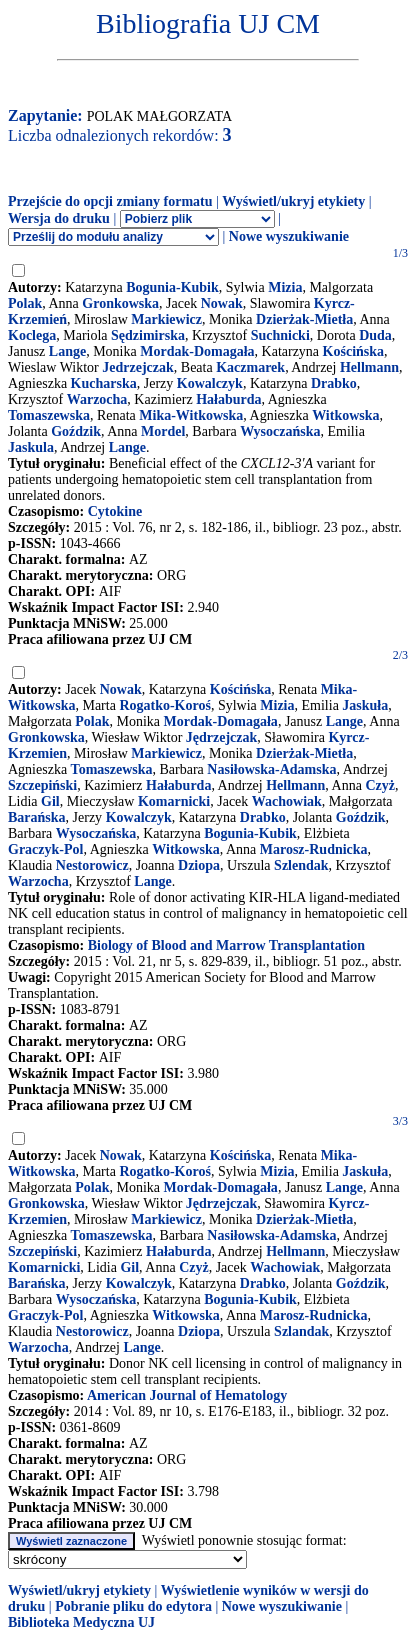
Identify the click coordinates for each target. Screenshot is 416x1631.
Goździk (76, 431)
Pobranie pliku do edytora (133, 1606)
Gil (50, 801)
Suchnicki (280, 335)
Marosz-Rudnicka (314, 849)
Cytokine (115, 511)
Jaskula (31, 447)
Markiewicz (166, 319)
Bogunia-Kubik (172, 287)
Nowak (222, 303)
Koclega (32, 335)
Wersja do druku (59, 218)
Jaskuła (365, 705)
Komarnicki (174, 801)
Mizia (285, 287)
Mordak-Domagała (197, 351)
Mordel (163, 431)
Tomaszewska (49, 415)
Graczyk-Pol (45, 849)
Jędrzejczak (222, 737)
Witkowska (345, 415)
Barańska (37, 817)
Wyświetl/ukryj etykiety (293, 201)
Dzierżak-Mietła (304, 319)
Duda (375, 335)
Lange (67, 351)
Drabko (334, 383)
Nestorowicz (92, 865)
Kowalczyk (210, 383)
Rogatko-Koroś (165, 705)
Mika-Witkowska (191, 415)
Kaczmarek (250, 367)
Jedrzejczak (138, 367)
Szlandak (301, 1331)
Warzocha (97, 399)
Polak (25, 303)
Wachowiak (287, 801)
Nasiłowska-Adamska (271, 769)
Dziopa (199, 865)
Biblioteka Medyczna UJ (81, 1622)
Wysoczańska (280, 431)
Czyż (380, 785)
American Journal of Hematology (187, 1395)
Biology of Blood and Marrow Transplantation (226, 945)
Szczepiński (42, 785)
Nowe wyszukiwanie (289, 236)
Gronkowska (120, 303)
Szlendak (301, 865)
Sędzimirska (148, 335)
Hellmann (369, 367)
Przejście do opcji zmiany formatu (110, 201)
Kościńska (353, 351)
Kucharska (104, 383)
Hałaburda (228, 399)
